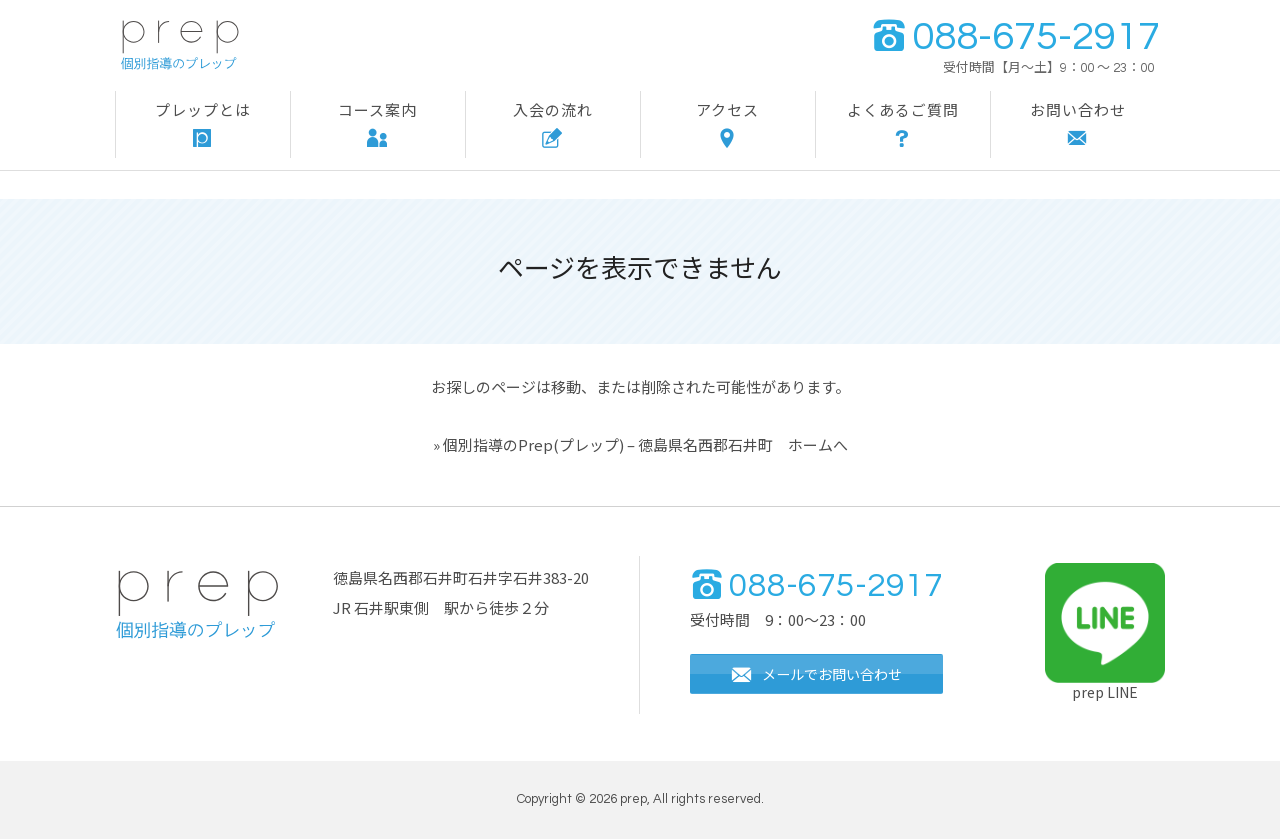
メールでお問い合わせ (824, 677)
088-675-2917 (1015, 36)
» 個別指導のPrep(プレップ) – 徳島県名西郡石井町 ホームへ (640, 444)
